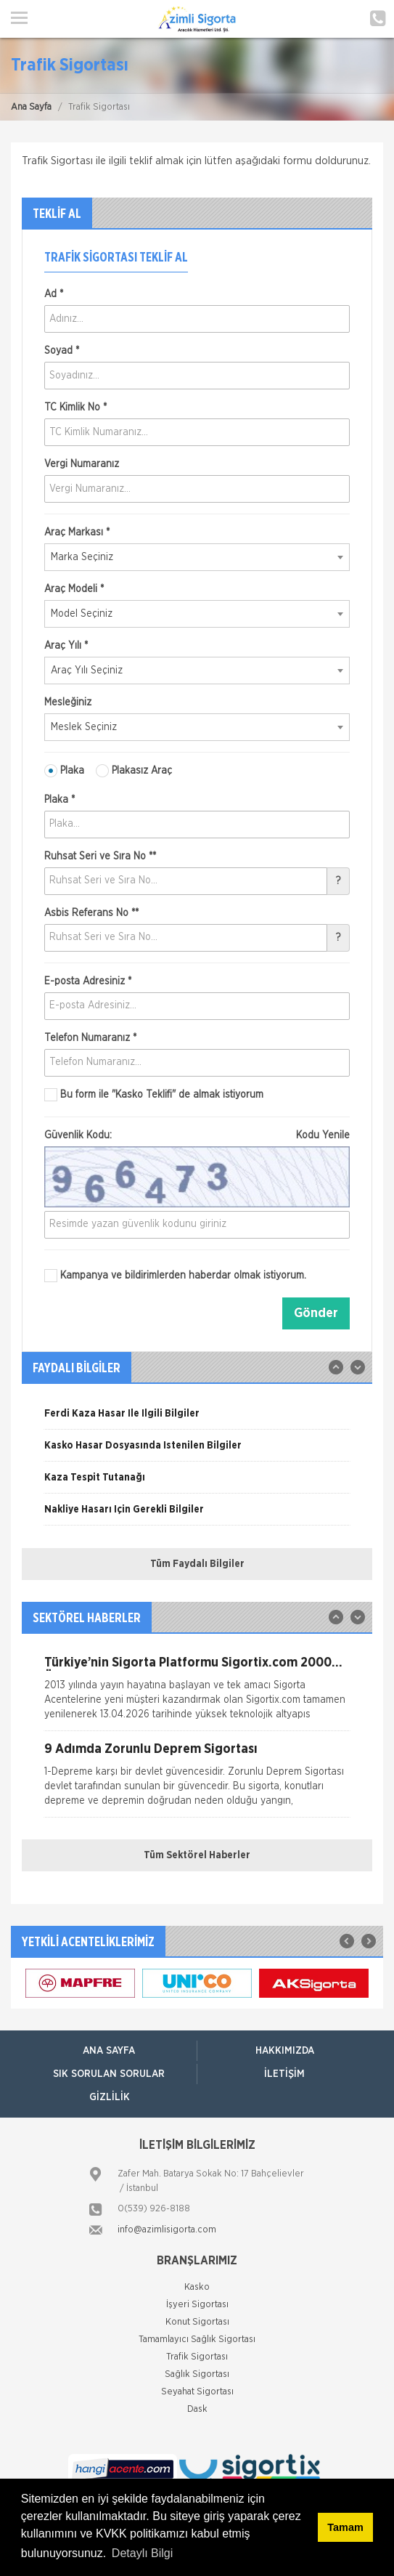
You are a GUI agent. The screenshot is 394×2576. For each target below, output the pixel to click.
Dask (197, 2409)
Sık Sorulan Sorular (109, 2074)
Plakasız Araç (134, 770)
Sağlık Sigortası (197, 2374)
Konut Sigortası (197, 2322)
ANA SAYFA (109, 2051)
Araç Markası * (77, 532)
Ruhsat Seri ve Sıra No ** (100, 856)
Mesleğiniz (67, 702)
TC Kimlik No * (75, 407)
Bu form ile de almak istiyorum (153, 1094)
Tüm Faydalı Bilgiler (197, 1564)
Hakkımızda (284, 2051)
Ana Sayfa (31, 107)
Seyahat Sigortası (197, 2392)
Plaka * (59, 800)
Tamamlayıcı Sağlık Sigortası (197, 2339)
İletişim (284, 2074)
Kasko (197, 2287)
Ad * (53, 294)
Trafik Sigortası (197, 2357)
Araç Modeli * (74, 589)
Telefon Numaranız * (90, 1038)
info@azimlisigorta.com (167, 2230)
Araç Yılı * (66, 646)
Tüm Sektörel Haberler (197, 1855)
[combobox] (197, 557)
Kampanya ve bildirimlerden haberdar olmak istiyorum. (175, 1275)
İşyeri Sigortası (197, 2304)
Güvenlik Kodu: (197, 1135)
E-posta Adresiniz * (87, 981)
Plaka (64, 770)
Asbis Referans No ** (91, 913)
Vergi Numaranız (81, 464)
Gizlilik (109, 2097)
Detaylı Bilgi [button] (142, 2553)
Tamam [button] (345, 2527)
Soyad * (61, 351)
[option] (197, 1419)
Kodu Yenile (323, 1135)
